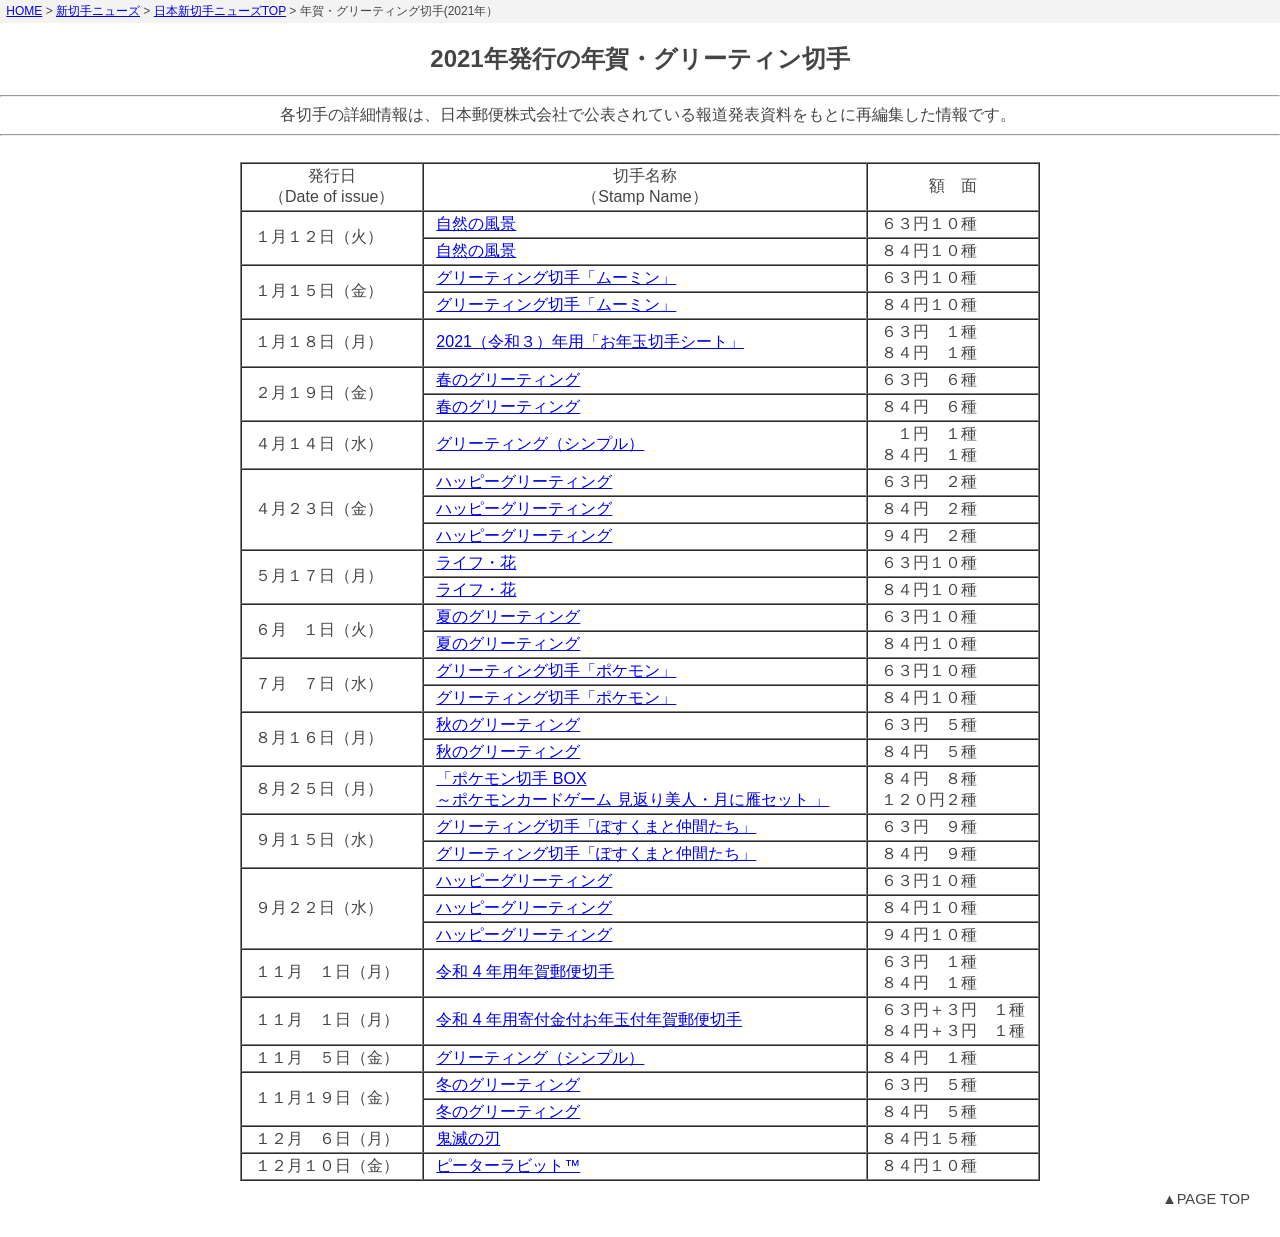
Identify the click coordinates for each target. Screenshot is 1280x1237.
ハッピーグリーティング (524, 481)
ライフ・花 (476, 562)
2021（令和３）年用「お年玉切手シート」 (590, 341)
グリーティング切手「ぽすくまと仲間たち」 (596, 826)
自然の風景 (476, 223)
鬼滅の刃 (468, 1138)
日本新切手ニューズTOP (220, 11)
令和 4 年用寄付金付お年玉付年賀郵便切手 (589, 1019)
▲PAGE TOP (1206, 1199)
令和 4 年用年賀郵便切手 (525, 971)
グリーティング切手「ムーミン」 (556, 277)
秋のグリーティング (508, 724)
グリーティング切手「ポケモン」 (556, 670)
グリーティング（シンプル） (540, 443)
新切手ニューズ (98, 11)
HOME (24, 11)
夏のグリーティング (508, 616)
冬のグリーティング (508, 1084)
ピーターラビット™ (508, 1165)
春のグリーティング (508, 379)
